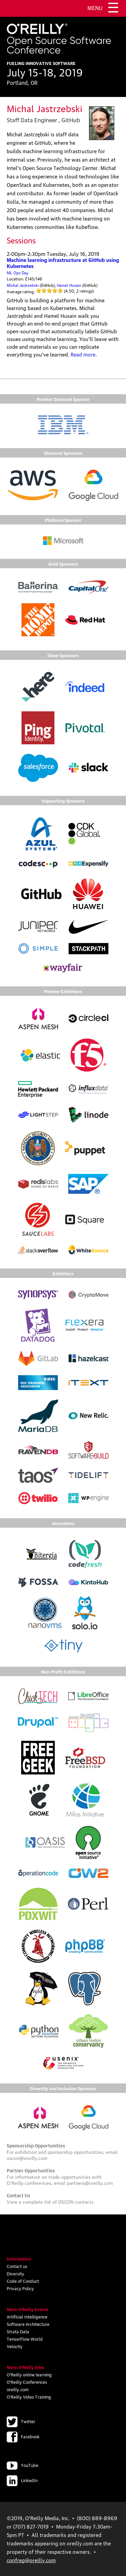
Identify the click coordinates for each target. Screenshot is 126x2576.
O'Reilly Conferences (27, 2382)
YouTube (22, 2465)
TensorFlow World (25, 2339)
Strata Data (18, 2331)
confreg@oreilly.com (31, 2560)
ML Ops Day (17, 272)
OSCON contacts (75, 2201)
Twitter (21, 2421)
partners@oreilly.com (90, 2182)
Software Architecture (28, 2324)
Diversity (15, 2273)
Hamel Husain (69, 284)
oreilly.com (18, 2389)
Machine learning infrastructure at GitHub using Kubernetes (63, 262)
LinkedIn (22, 2480)
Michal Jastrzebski (23, 284)
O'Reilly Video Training (29, 2397)
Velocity (15, 2346)
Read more (83, 354)
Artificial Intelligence (27, 2316)
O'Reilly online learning (29, 2374)
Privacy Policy (20, 2288)
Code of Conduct (23, 2281)
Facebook (23, 2436)
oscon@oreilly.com (27, 2157)
